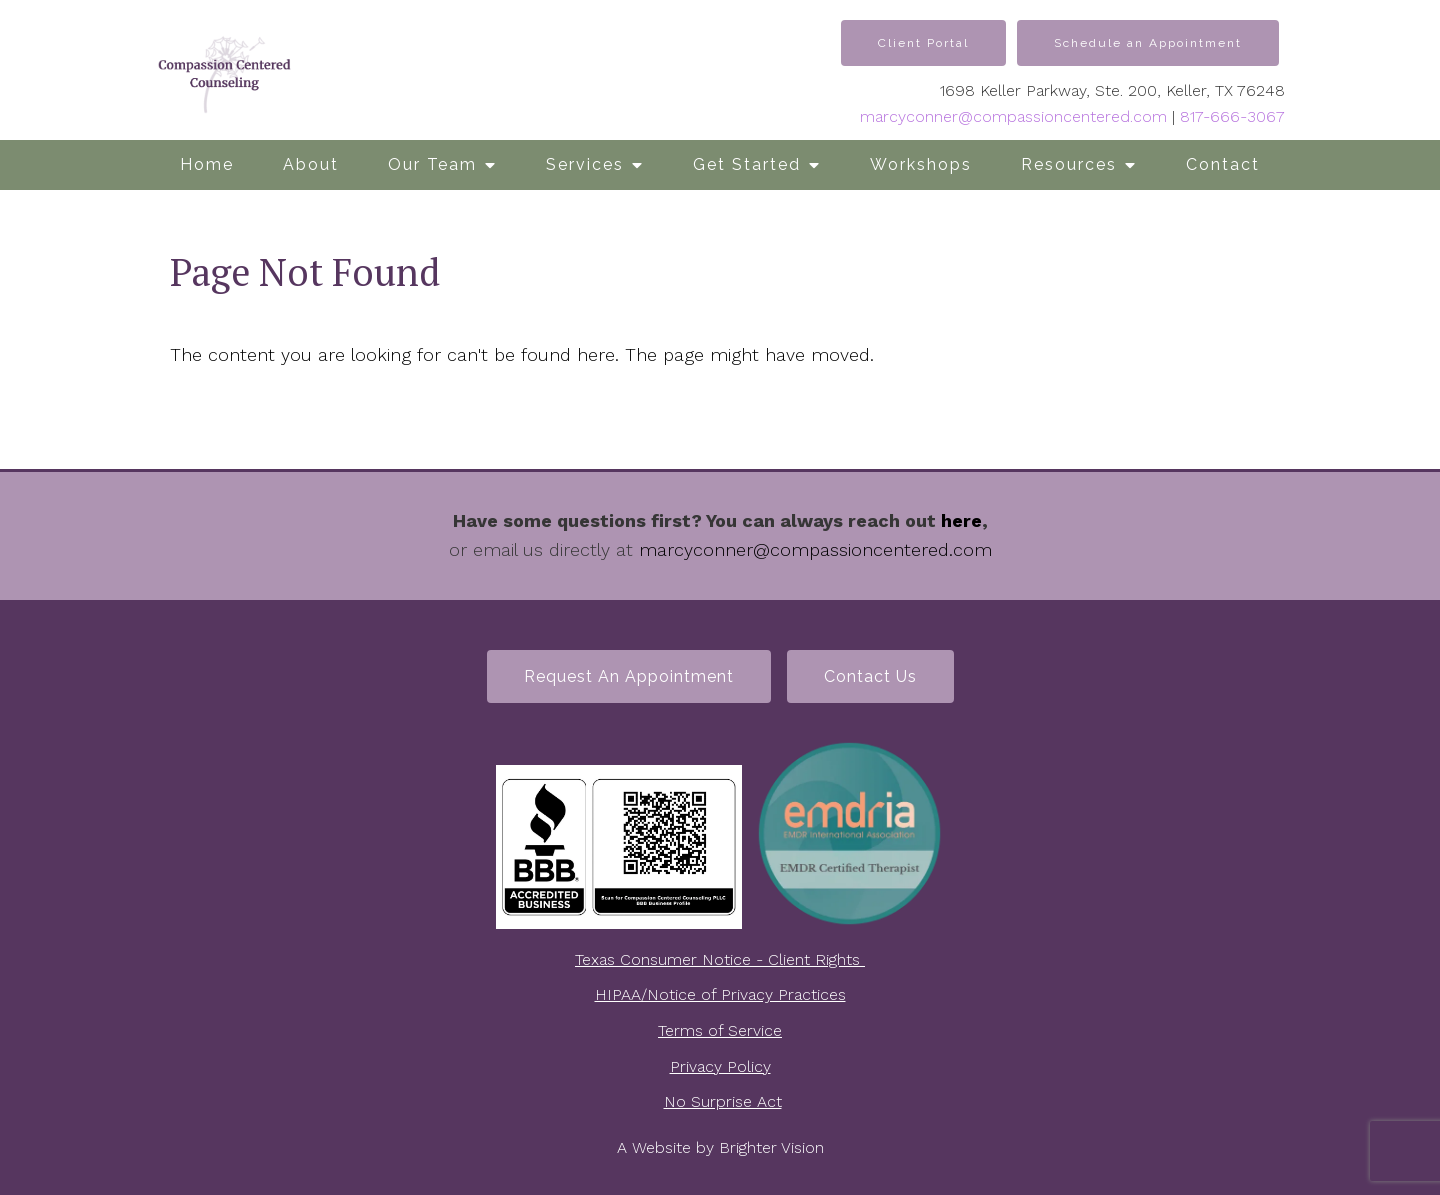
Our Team (432, 164)
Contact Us (870, 676)
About (311, 164)
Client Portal (923, 43)
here (961, 520)
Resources (1069, 164)
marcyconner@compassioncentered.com (1013, 116)
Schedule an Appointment (1148, 43)
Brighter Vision (771, 1147)
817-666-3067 (1232, 116)
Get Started (747, 164)
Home (207, 164)
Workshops (921, 164)
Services (585, 164)
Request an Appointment (629, 676)
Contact (1223, 164)
